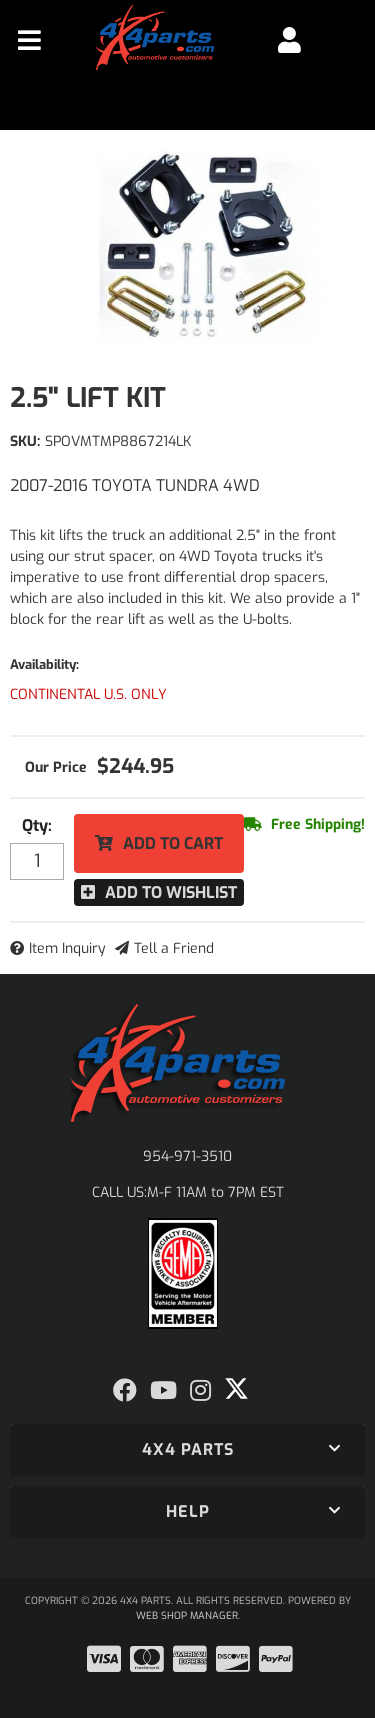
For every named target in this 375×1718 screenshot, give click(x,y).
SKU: (25, 441)
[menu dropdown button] (29, 40)
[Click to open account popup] (289, 40)
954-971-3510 (187, 1156)
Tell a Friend (174, 948)
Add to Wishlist (171, 892)
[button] (187, 1450)
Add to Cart (173, 843)
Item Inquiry (67, 948)
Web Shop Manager (187, 1615)
